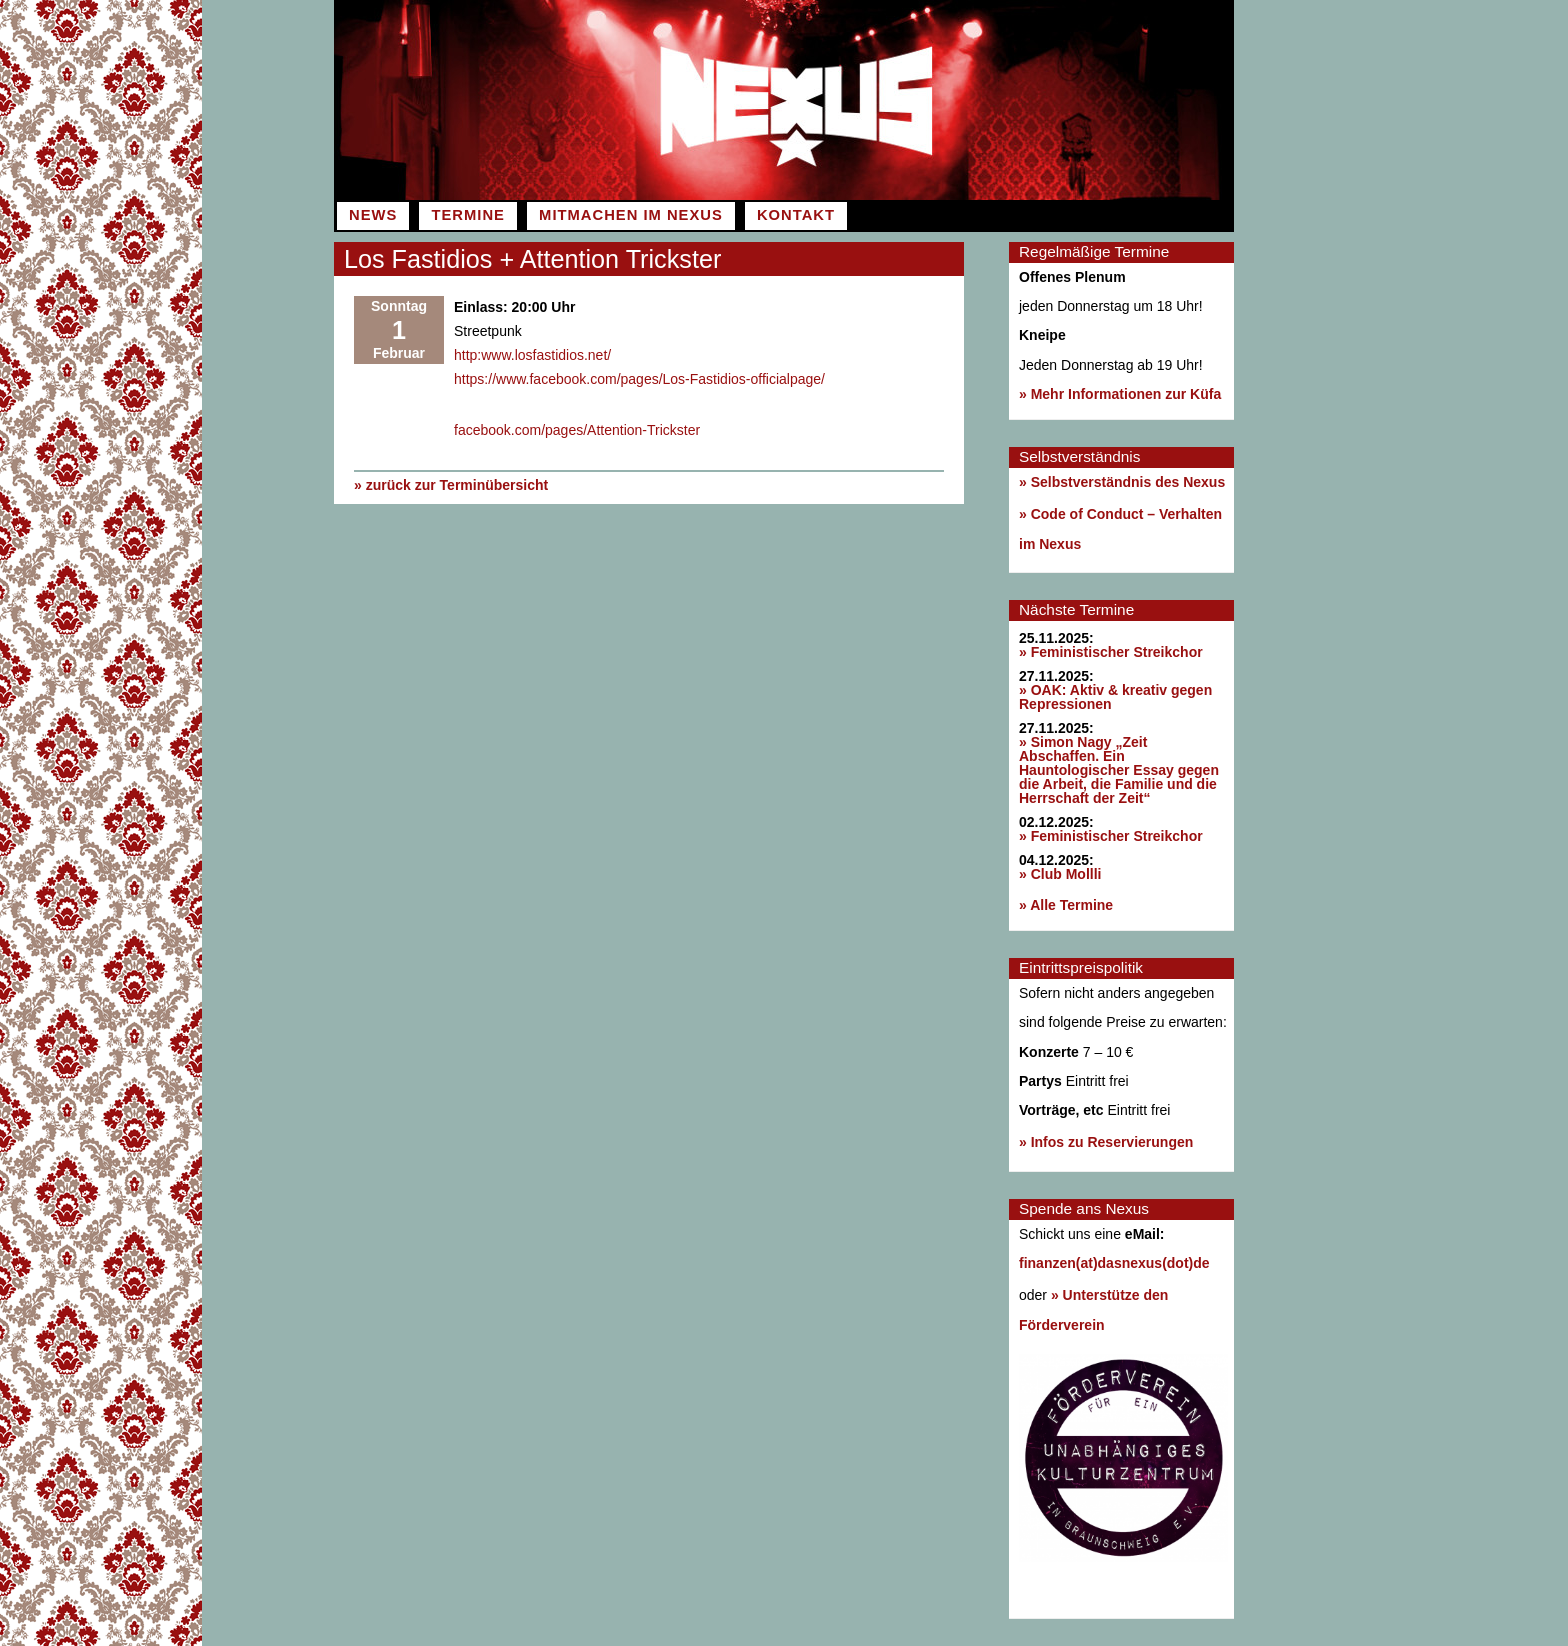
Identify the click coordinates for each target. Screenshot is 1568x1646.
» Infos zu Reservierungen (1106, 1142)
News (373, 215)
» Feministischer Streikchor (1111, 652)
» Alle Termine (1066, 905)
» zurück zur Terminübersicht (451, 484)
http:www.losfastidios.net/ (532, 355)
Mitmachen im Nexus (631, 215)
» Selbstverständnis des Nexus (1122, 482)
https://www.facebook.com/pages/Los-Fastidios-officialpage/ (639, 379)
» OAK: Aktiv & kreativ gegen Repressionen (1115, 697)
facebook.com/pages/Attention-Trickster (577, 430)
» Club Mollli (1060, 874)
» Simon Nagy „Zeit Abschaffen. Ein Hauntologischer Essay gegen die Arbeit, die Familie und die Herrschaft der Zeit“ (1119, 770)
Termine (467, 215)
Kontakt (796, 215)
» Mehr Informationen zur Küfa (1120, 394)
